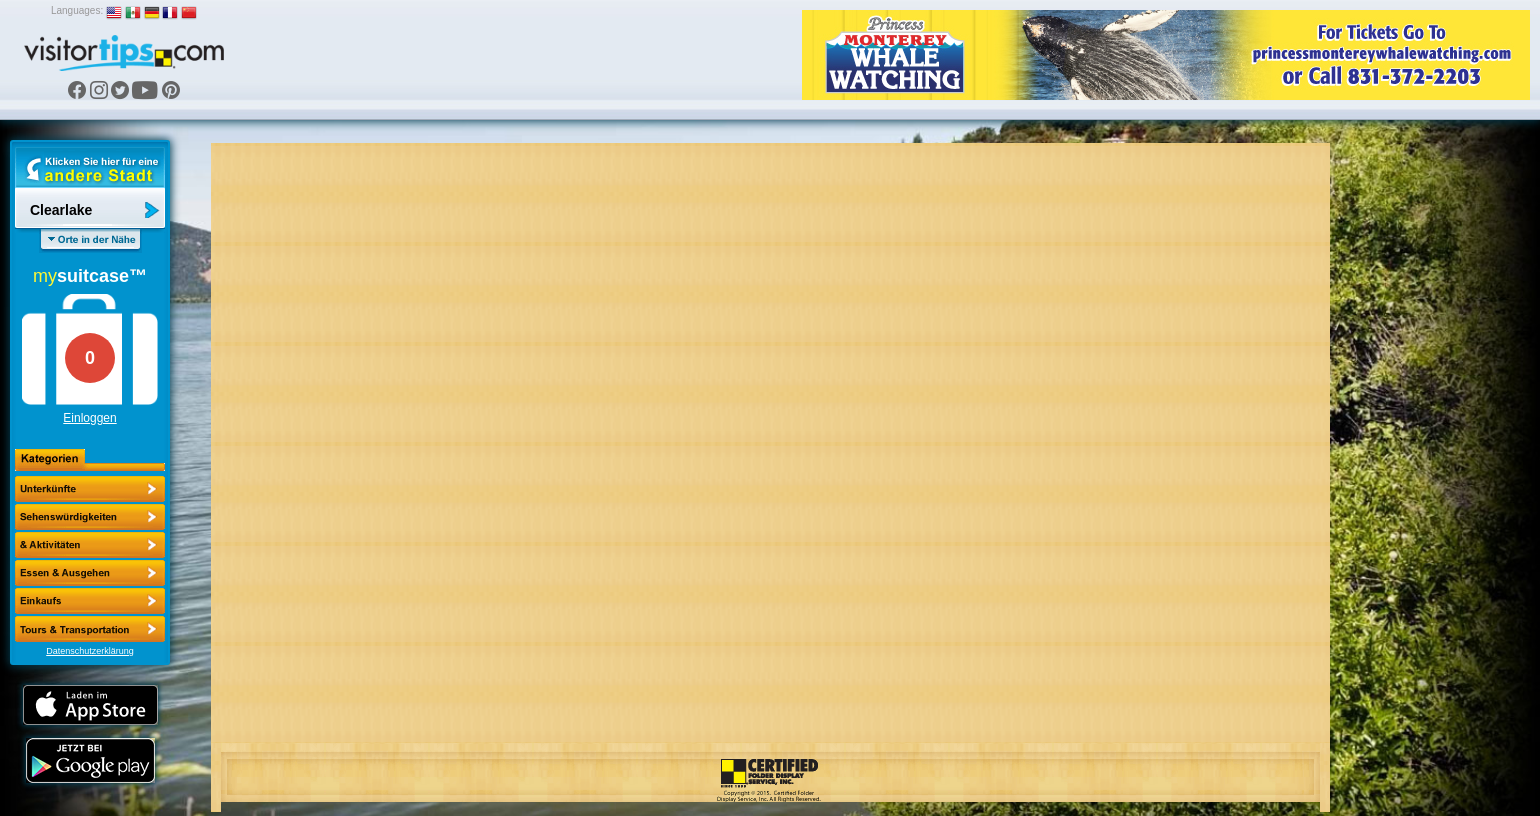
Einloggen (89, 418)
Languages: (77, 10)
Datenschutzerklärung (90, 651)
